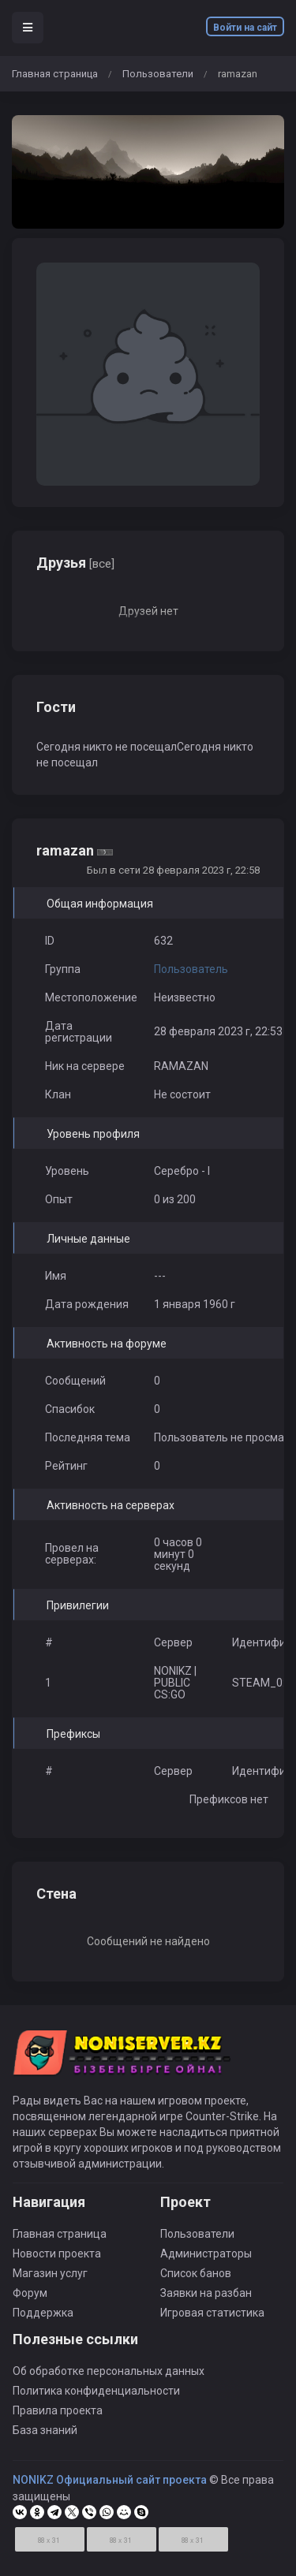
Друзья (75, 562)
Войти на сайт (245, 27)
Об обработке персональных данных (108, 2371)
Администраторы (206, 2253)
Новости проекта (57, 2253)
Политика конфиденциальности (96, 2390)
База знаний (45, 2430)
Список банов (195, 2273)
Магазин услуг (50, 2273)
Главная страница (55, 74)
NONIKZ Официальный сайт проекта (110, 2479)
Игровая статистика (212, 2312)
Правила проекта (58, 2410)
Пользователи (157, 74)
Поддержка (43, 2312)
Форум (30, 2293)
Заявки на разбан (206, 2293)
